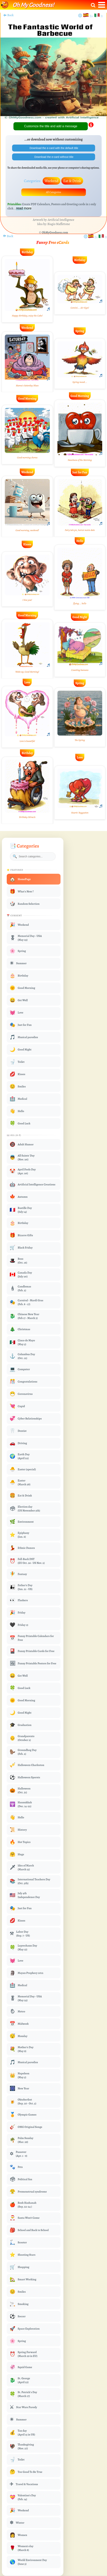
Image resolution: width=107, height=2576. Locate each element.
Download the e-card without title (53, 156)
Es (91, 16)
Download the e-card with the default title (53, 148)
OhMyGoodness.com (55, 232)
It (102, 16)
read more (24, 208)
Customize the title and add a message (50, 126)
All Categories (53, 192)
